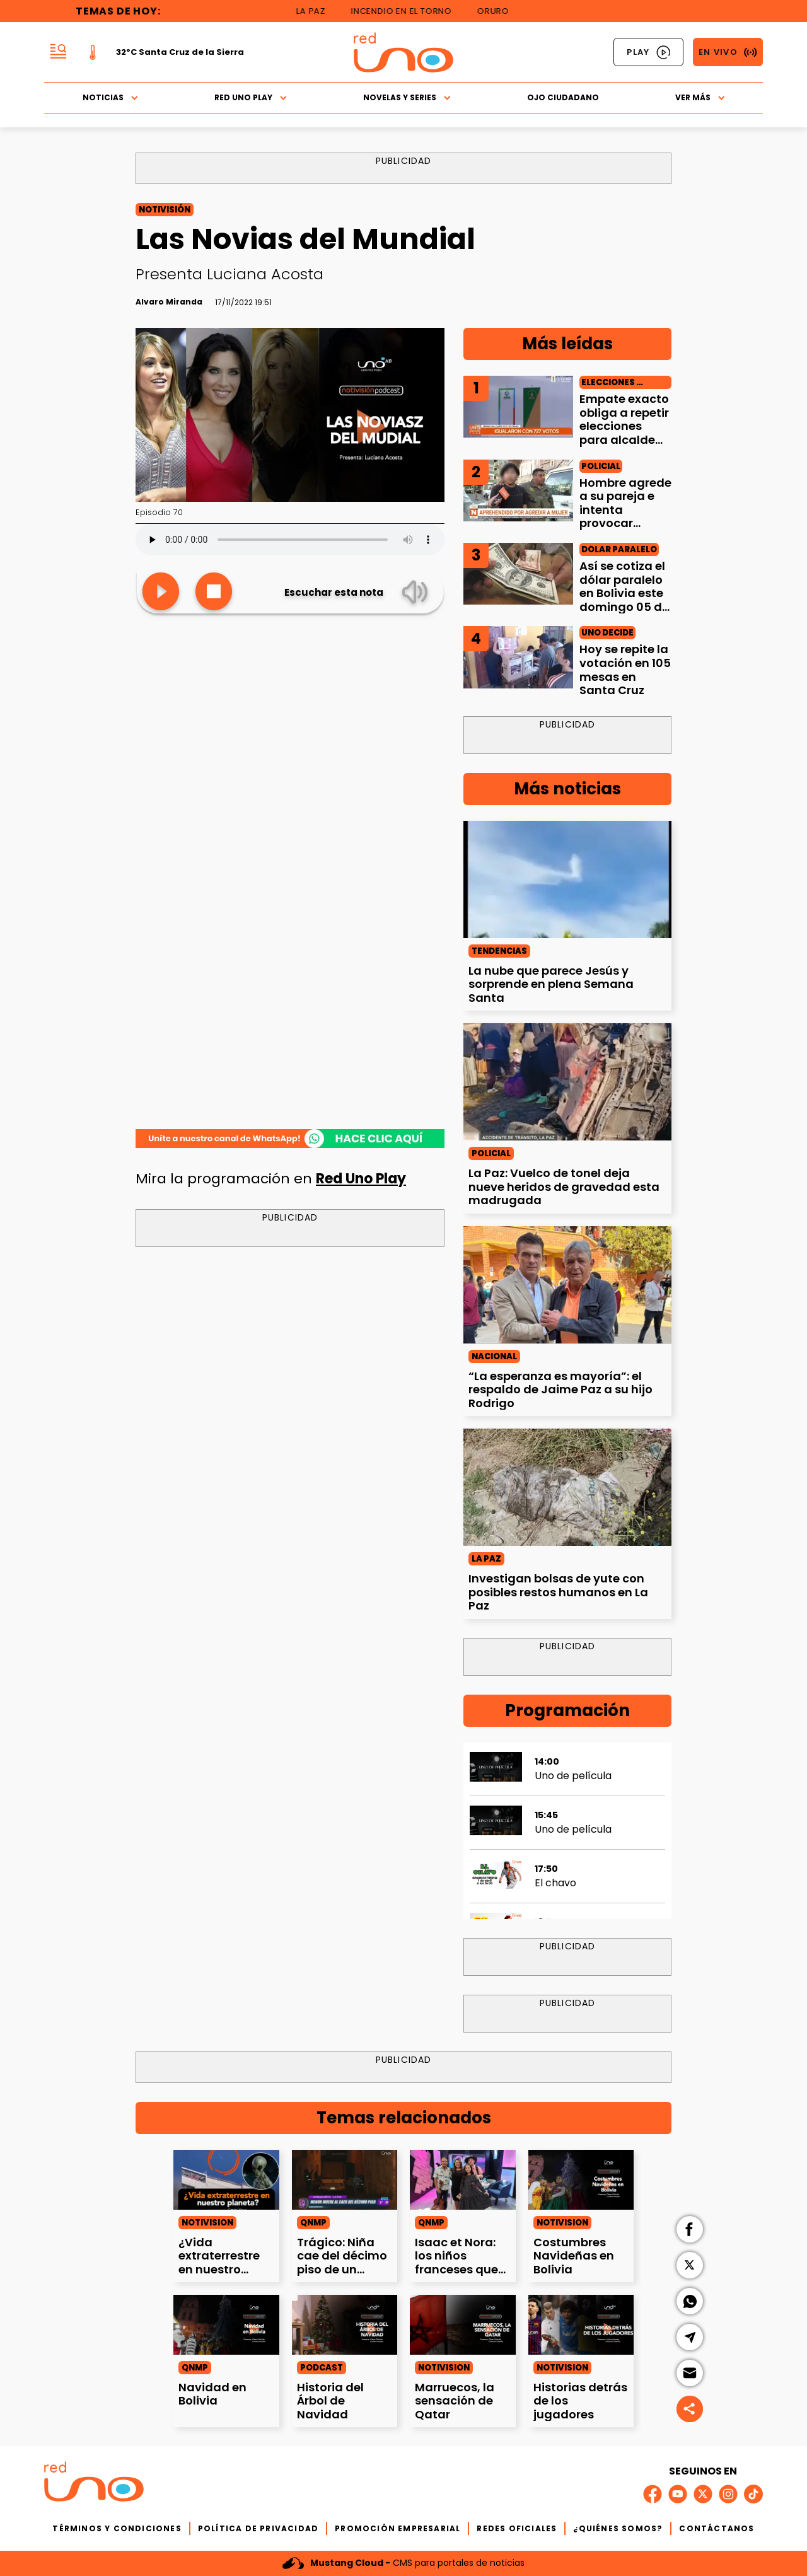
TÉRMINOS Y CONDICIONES (116, 2528)
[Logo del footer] (94, 2483)
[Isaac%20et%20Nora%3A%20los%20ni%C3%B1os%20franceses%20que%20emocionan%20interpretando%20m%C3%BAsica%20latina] (463, 2179)
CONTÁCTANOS (716, 2528)
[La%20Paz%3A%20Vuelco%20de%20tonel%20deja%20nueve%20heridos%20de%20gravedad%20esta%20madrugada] (567, 1081)
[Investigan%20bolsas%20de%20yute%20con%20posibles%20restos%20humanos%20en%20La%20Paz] (567, 1487)
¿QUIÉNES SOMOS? (618, 2528)
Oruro (503, 11)
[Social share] (689, 2409)
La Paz (320, 11)
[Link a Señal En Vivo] (728, 52)
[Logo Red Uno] (403, 52)
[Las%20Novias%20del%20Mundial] (290, 1138)
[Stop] (214, 592)
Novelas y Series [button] (407, 97)
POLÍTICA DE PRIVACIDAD (258, 2528)
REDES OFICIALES (517, 2528)
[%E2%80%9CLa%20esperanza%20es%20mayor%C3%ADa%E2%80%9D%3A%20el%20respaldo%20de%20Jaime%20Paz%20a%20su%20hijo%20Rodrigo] (567, 1284)
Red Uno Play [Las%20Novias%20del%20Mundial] (361, 1178)
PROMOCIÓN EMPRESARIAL (397, 2528)
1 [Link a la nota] (476, 388)
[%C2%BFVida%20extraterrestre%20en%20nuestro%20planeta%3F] (226, 2179)
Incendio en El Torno (411, 11)
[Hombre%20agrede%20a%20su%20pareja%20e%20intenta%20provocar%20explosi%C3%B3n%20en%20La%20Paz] (518, 490)
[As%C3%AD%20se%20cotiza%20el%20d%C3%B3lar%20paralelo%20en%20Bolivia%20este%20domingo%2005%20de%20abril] (518, 574)
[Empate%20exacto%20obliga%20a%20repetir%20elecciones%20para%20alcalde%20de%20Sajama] (518, 407)
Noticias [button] (110, 97)
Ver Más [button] (700, 97)
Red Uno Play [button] (250, 97)
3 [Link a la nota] (476, 555)
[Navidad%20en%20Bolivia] (226, 2324)
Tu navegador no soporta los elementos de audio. (290, 539)
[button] (58, 52)
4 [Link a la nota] (476, 638)
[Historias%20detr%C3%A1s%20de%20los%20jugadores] (581, 2324)
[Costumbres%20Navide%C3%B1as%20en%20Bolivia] (581, 2179)
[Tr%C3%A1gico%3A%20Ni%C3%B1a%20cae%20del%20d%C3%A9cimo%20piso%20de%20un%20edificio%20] (345, 2179)
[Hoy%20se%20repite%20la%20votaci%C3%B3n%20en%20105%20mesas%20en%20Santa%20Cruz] (518, 657)
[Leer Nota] (161, 592)
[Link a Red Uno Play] (648, 52)
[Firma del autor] (169, 302)
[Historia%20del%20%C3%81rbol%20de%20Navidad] (345, 2324)
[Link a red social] (652, 2494)
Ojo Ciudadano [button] (563, 97)
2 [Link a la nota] (476, 471)
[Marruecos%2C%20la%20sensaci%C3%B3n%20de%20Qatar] (463, 2324)
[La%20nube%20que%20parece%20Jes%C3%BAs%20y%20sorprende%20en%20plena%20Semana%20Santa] (567, 879)
